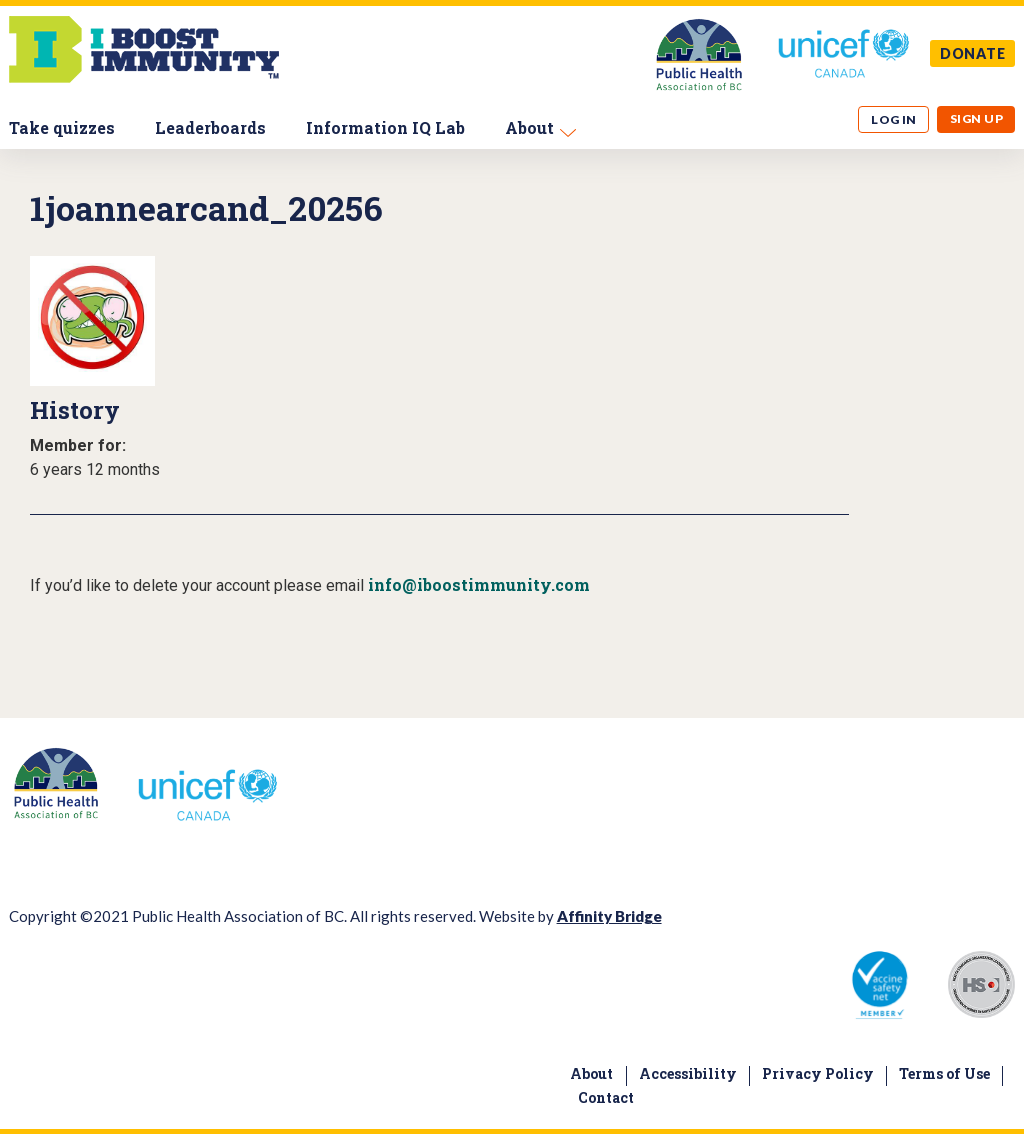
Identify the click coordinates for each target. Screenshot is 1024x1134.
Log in (894, 119)
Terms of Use (944, 1073)
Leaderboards (210, 127)
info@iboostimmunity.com (479, 584)
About (529, 127)
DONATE (973, 53)
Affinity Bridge (609, 916)
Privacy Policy (818, 1073)
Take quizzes (62, 127)
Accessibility (688, 1073)
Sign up (976, 118)
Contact (606, 1097)
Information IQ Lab (385, 127)
